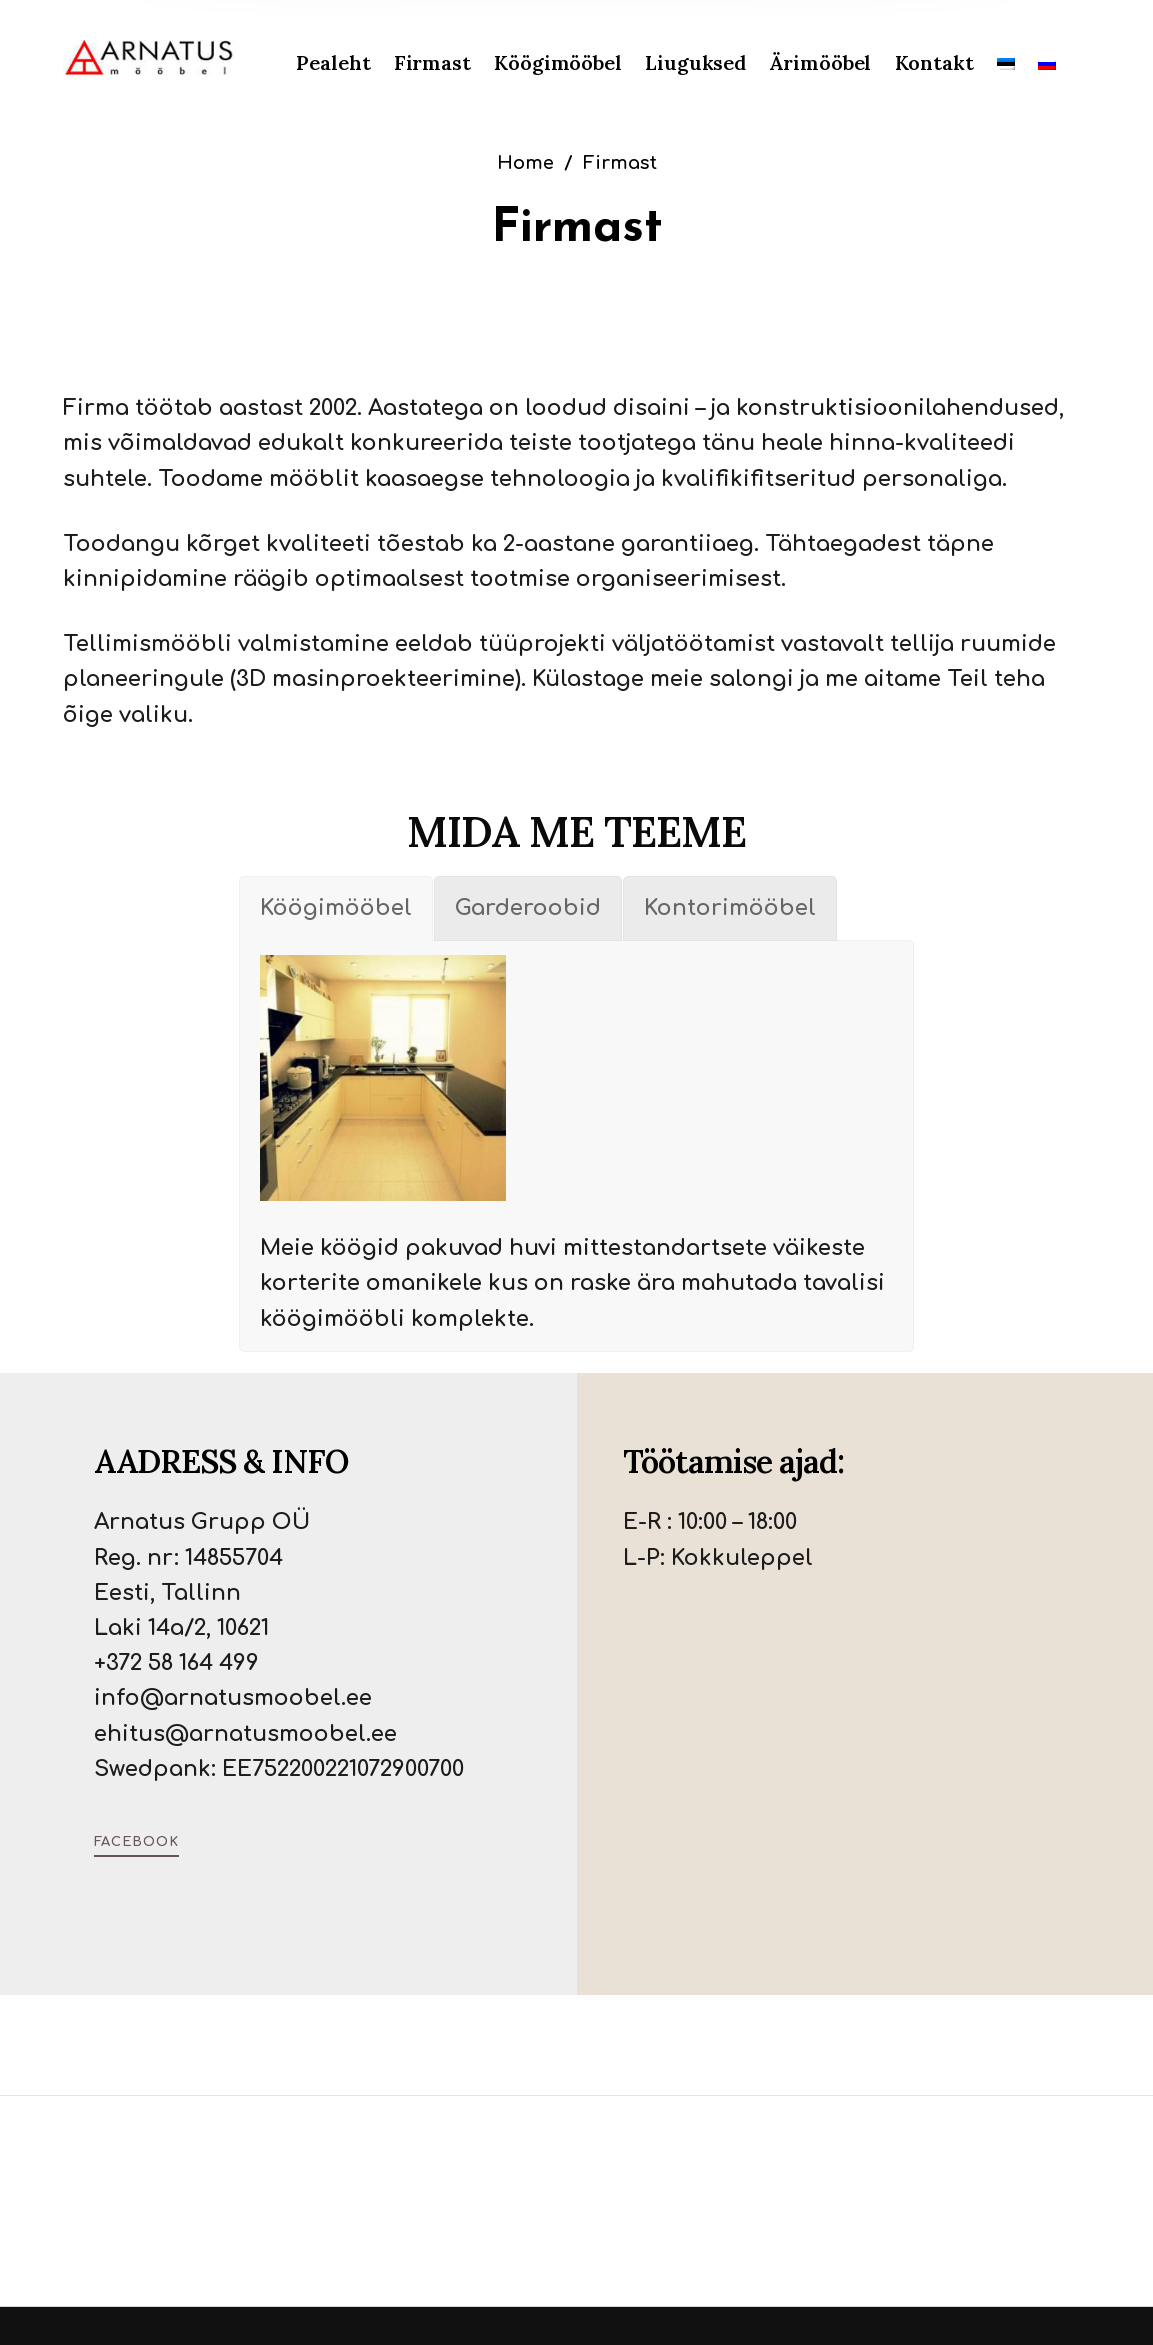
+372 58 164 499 (176, 1663)
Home (525, 163)
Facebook (136, 1842)
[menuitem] (344, 63)
